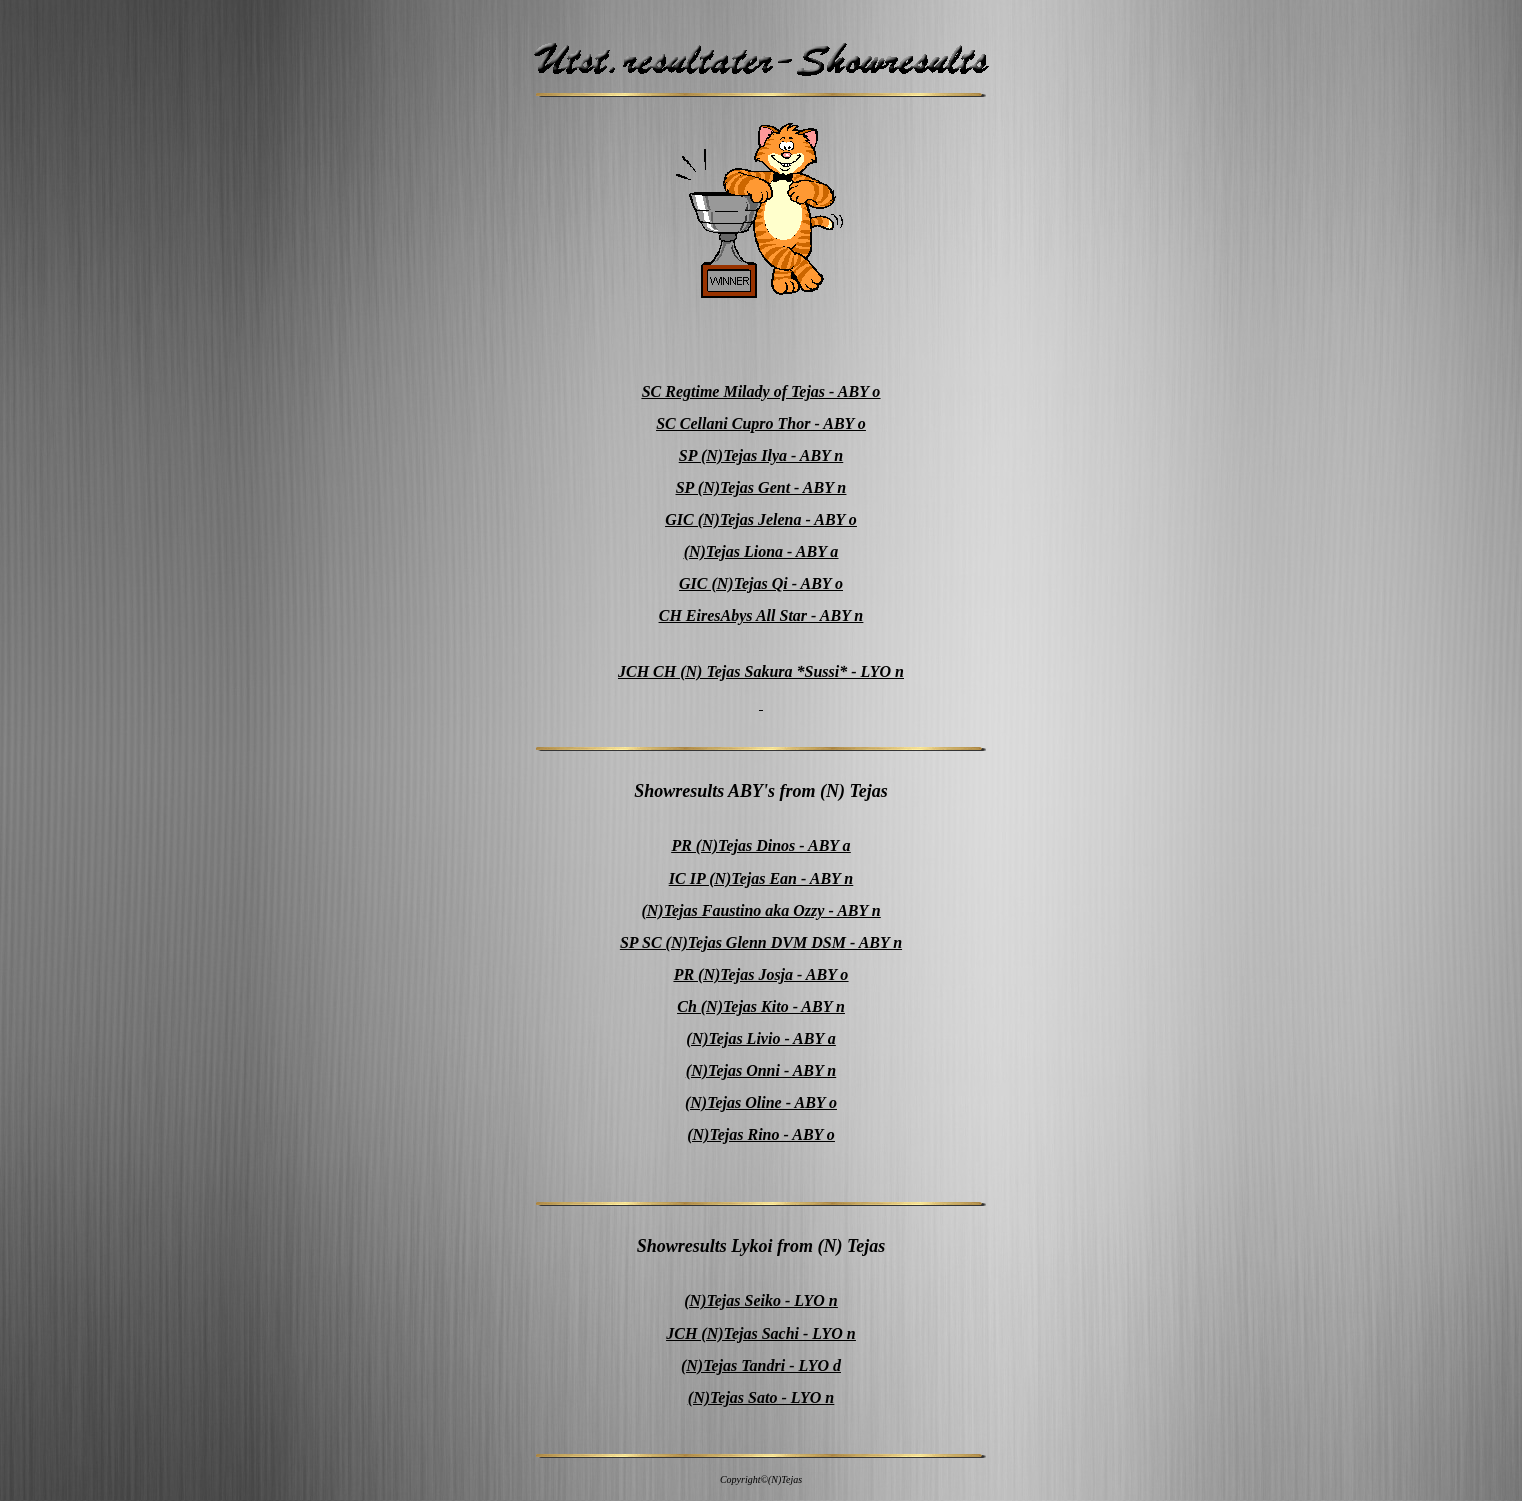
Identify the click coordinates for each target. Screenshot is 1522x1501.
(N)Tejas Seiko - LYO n (760, 1300)
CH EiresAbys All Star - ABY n (761, 615)
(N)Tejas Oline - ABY (757, 1102)
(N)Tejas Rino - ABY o (761, 1134)
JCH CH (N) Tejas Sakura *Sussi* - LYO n (761, 671)
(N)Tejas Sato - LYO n (761, 1397)
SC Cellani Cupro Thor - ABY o (761, 423)
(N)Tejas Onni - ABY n (761, 1070)
